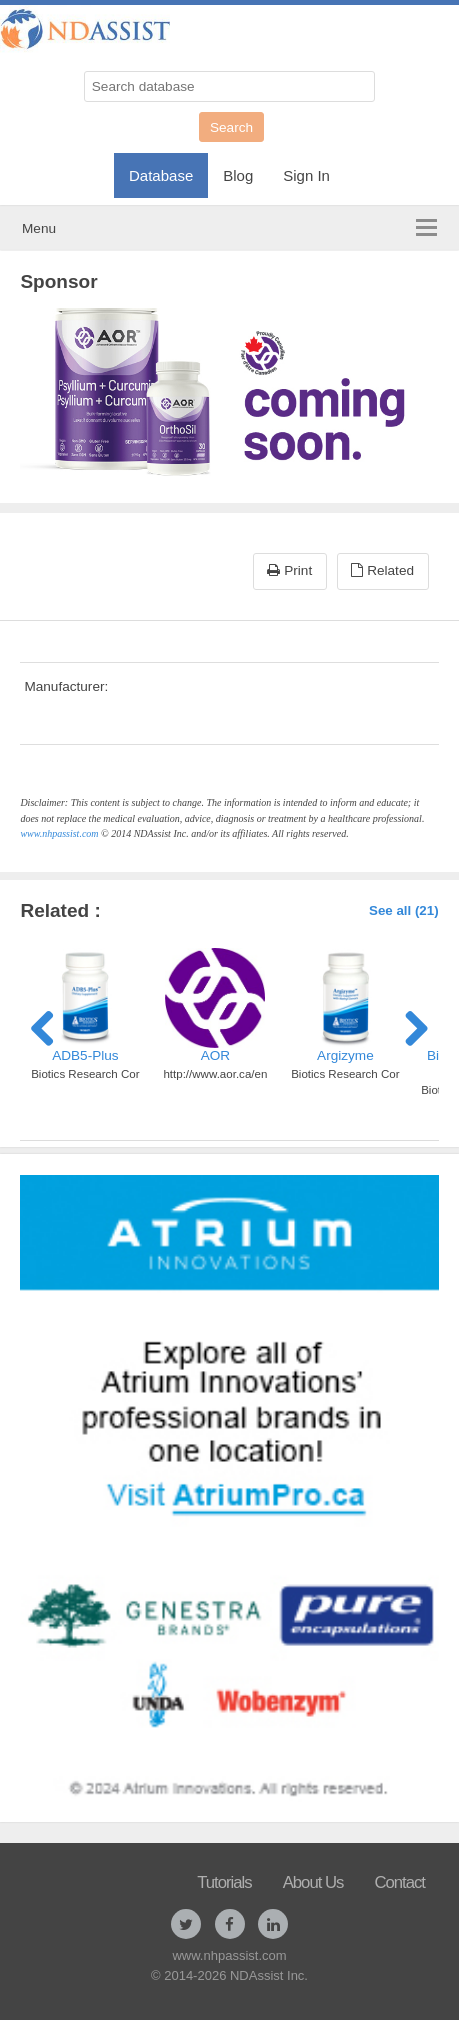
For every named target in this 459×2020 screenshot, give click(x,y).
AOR (215, 1055)
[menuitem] (161, 170)
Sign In (306, 175)
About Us (313, 1882)
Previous (50, 1025)
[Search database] (229, 86)
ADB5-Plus (85, 1055)
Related (382, 570)
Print (289, 570)
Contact (399, 1882)
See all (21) (404, 910)
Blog (238, 175)
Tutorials (224, 1882)
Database (161, 175)
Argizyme (345, 1055)
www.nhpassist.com (59, 833)
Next (409, 1025)
